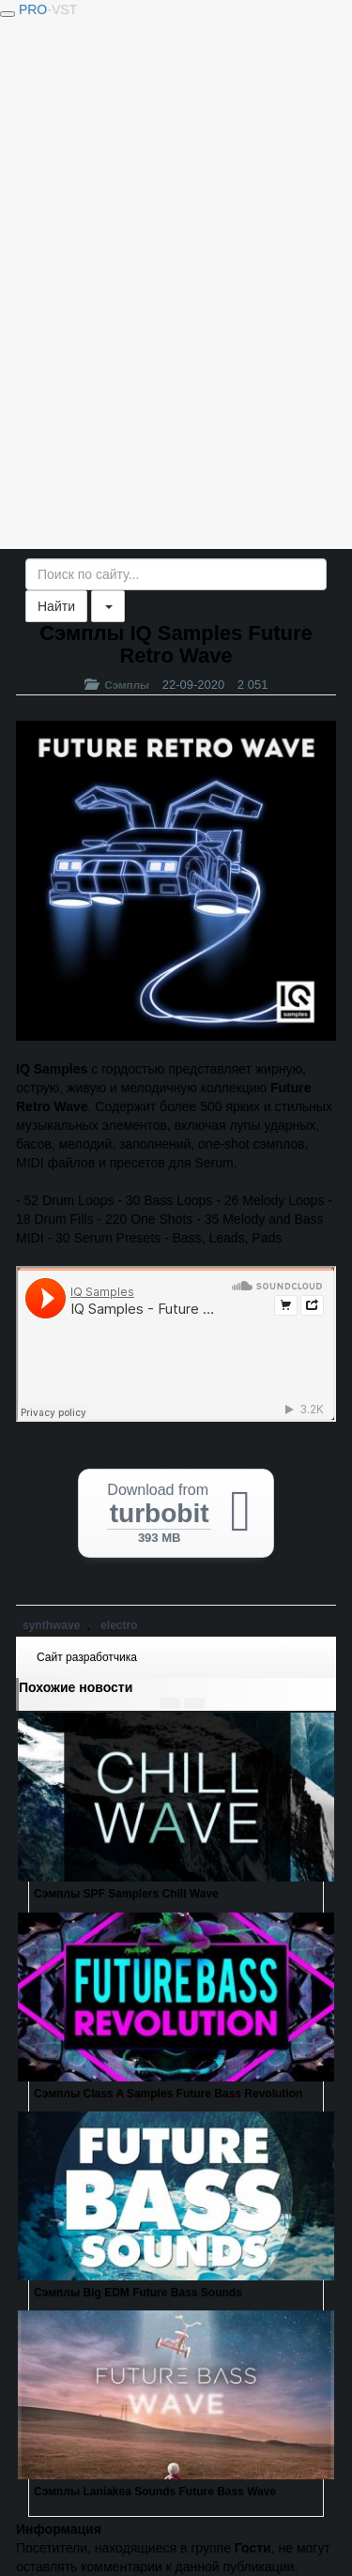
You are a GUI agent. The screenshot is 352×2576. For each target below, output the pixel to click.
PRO (48, 9)
